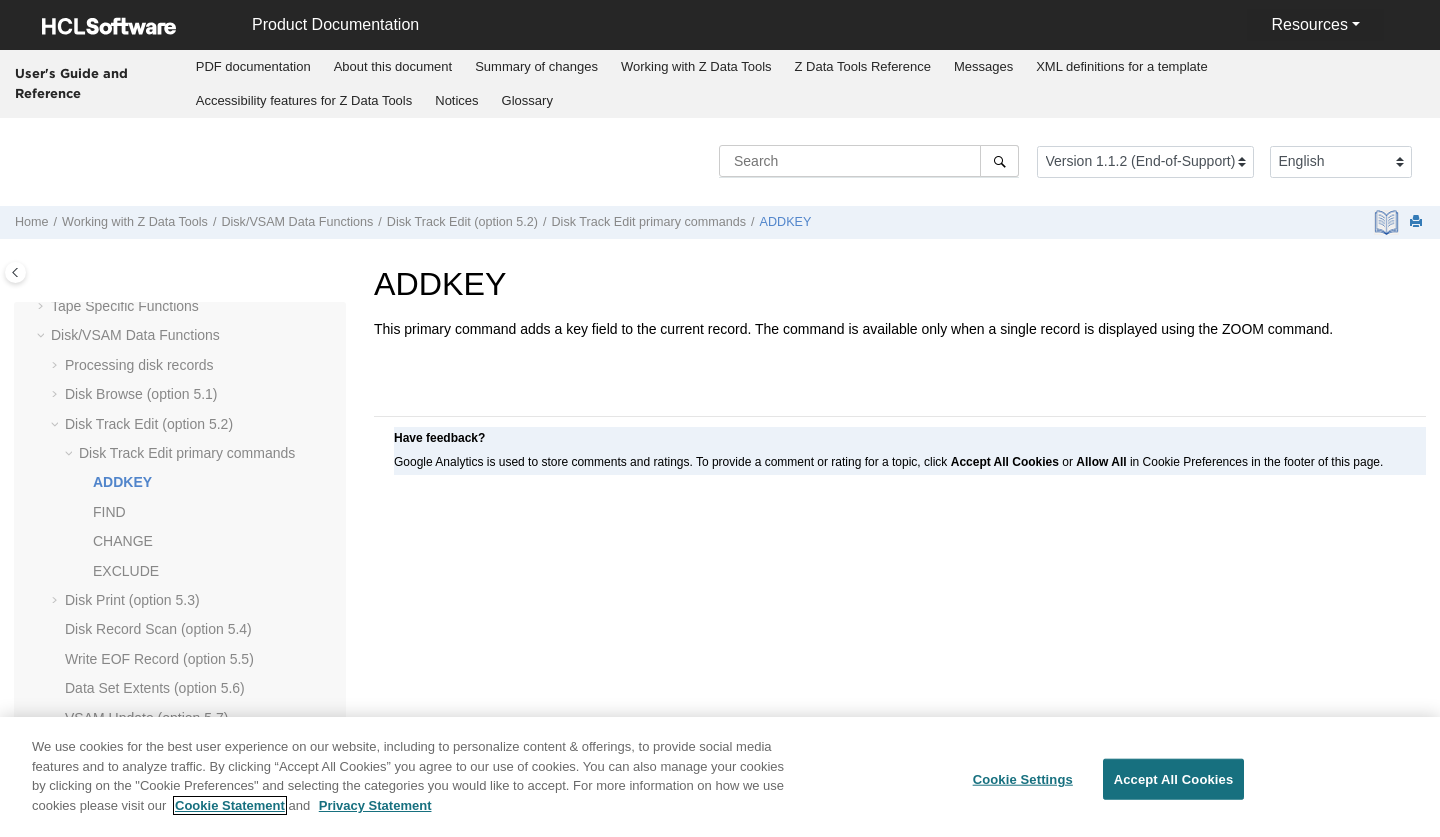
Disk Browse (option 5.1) (141, 394)
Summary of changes (536, 66)
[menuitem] (253, 67)
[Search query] (869, 161)
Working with (696, 66)
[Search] (999, 161)
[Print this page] (1418, 222)
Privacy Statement (375, 815)
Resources (1309, 24)
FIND (109, 512)
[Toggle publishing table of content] (15, 272)
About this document (393, 66)
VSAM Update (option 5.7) (146, 718)
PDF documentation (253, 66)
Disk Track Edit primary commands (649, 222)
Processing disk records (139, 365)
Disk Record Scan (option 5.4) (158, 629)
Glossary (527, 100)
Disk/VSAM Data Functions (297, 222)
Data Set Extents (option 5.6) (155, 688)
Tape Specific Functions (125, 306)
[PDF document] (1388, 222)
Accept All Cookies (1174, 789)
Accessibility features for (304, 100)
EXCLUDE (126, 571)
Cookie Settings (1023, 789)
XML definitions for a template (1122, 66)
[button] (43, 307)
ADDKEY (786, 222)
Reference (863, 66)
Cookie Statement (230, 815)
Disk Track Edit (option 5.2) (462, 222)
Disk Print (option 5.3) (132, 600)
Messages (983, 66)
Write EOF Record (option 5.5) (159, 659)
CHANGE (123, 541)
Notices (456, 100)
